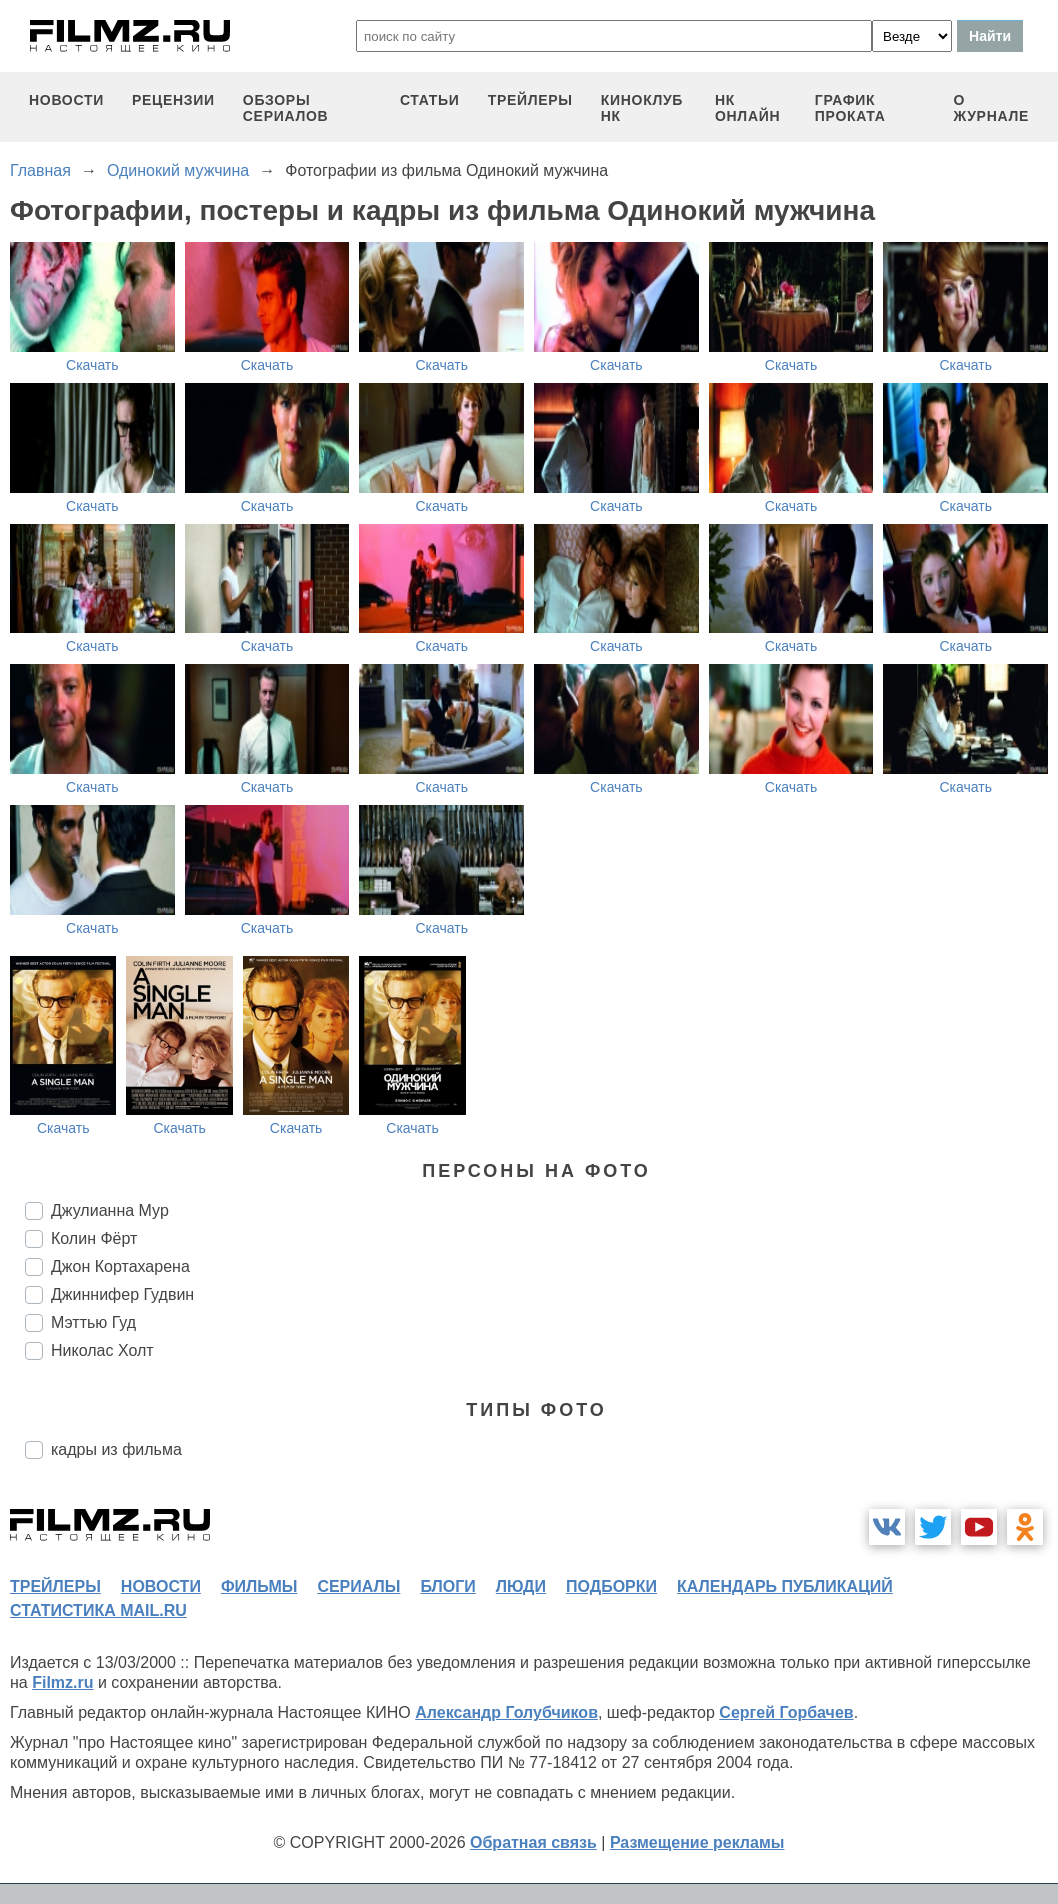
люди (521, 1586)
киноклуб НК (642, 108)
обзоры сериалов (286, 108)
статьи (430, 100)
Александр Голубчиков (506, 1712)
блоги (447, 1586)
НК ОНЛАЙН (747, 108)
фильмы (259, 1586)
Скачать (92, 365)
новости (66, 100)
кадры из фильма (116, 1449)
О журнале (991, 108)
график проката (850, 108)
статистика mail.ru (98, 1610)
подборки (611, 1586)
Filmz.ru (62, 1682)
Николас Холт (102, 1350)
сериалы (358, 1586)
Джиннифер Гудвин (122, 1294)
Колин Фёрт (94, 1238)
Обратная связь (533, 1842)
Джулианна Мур (110, 1210)
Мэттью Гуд (93, 1322)
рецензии (173, 100)
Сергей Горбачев (786, 1712)
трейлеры (530, 100)
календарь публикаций (785, 1586)
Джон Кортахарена (120, 1266)
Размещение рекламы (697, 1842)
